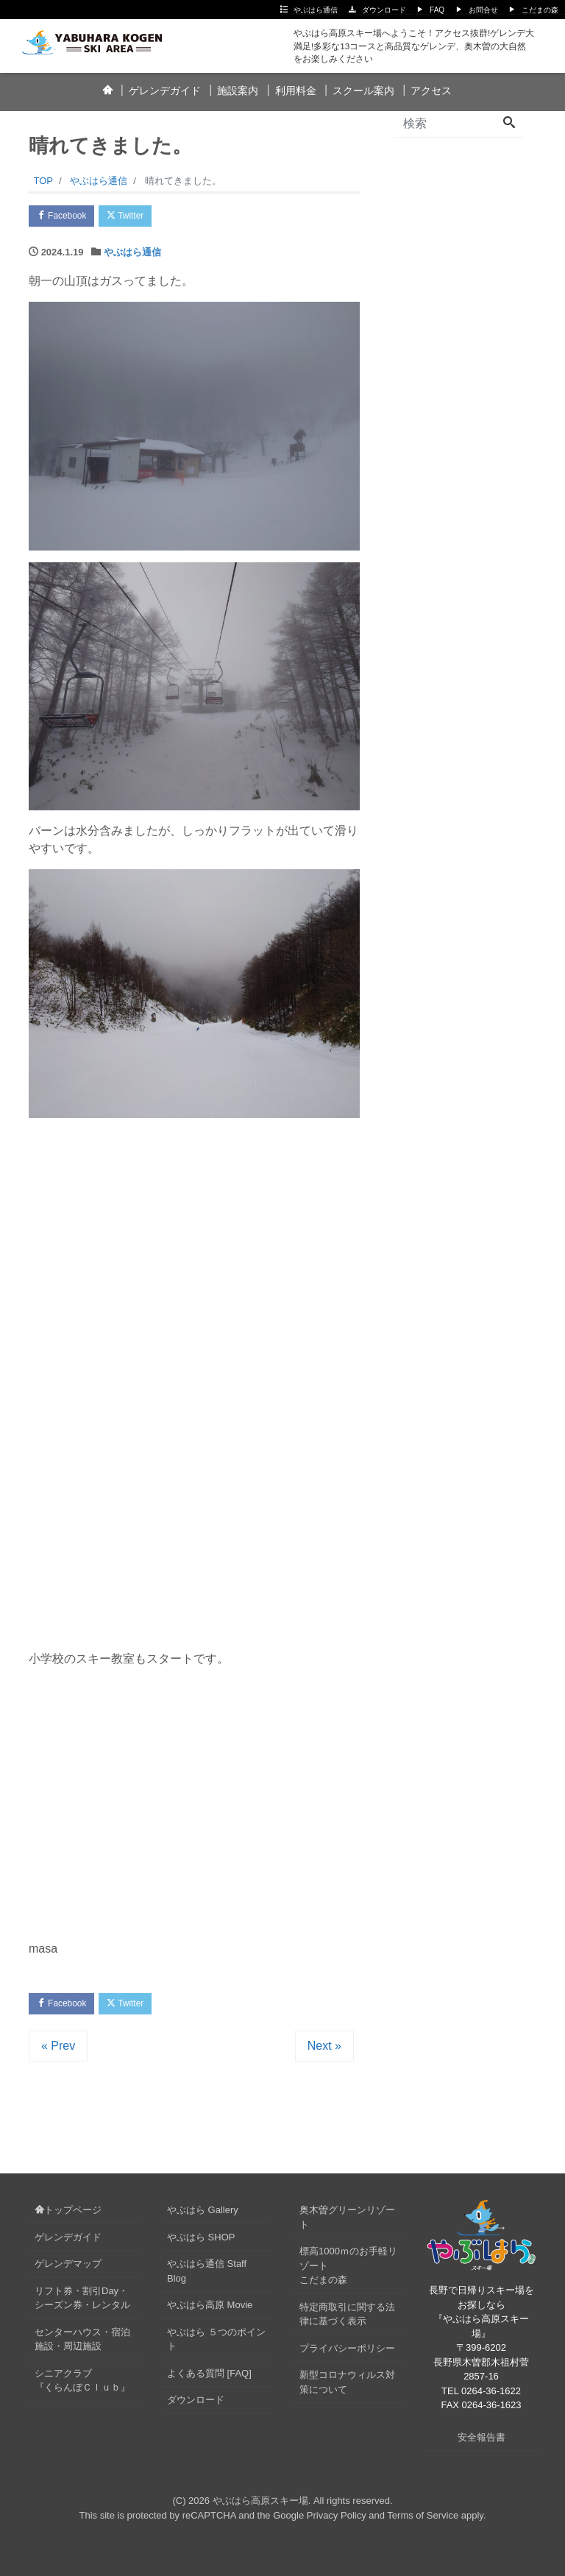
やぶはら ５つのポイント (216, 2344)
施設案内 (237, 90)
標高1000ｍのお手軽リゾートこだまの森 (348, 2270)
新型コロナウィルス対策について (347, 2387)
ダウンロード (384, 10)
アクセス (431, 90)
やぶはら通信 (316, 10)
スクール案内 (363, 90)
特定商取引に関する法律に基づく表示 (347, 2319)
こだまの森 (540, 10)
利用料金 (295, 90)
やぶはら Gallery (202, 2215)
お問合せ (483, 10)
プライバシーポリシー (347, 2352)
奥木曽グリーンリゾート (347, 2222)
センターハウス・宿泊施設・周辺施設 (82, 2344)
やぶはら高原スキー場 (260, 2505)
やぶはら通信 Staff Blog (206, 2276)
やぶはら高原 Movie (209, 2309)
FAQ (437, 10)
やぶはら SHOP (201, 2241)
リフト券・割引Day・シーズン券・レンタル (82, 2302)
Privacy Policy (336, 2519)
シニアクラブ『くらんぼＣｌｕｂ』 (82, 2385)
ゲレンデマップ (68, 2268)
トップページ (68, 2215)
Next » (324, 2051)
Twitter (136, 216)
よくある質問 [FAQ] (209, 2377)
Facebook (65, 216)
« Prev (58, 2051)
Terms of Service (422, 2519)
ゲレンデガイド (165, 90)
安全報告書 (481, 2441)
